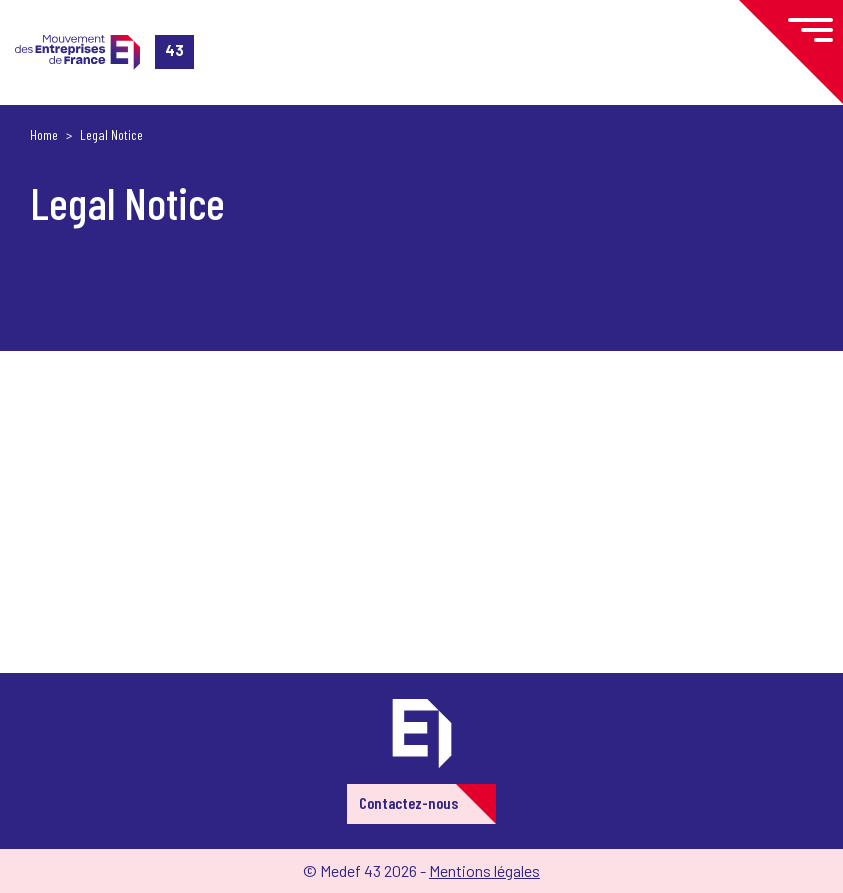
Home (44, 134)
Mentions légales (484, 870)
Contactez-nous (408, 802)
